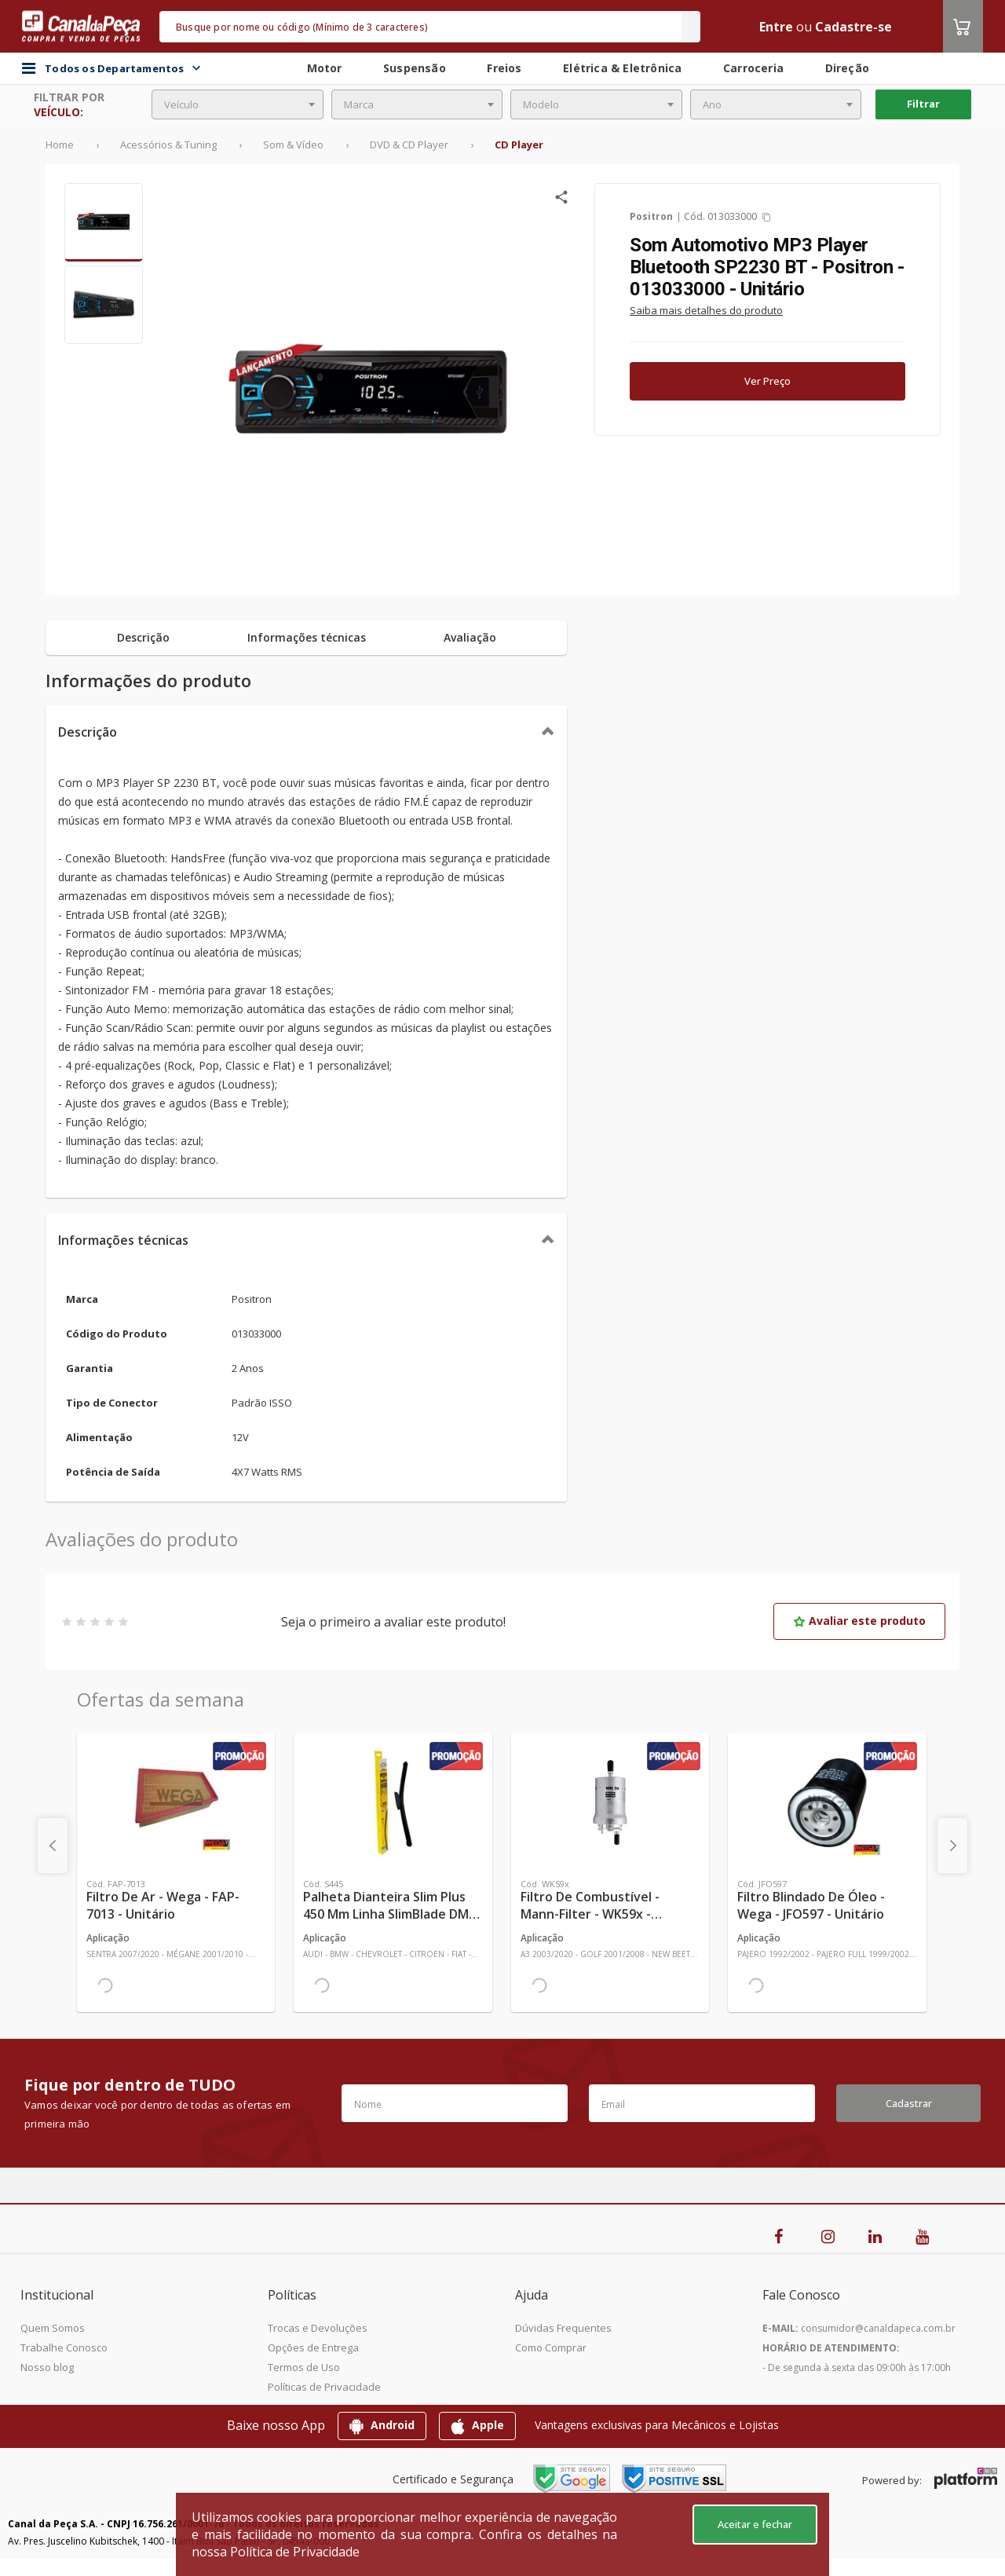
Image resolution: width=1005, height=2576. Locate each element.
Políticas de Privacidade (324, 2387)
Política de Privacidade (295, 2551)
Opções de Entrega (313, 2347)
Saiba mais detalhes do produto (706, 310)
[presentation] (52, 1845)
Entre (776, 26)
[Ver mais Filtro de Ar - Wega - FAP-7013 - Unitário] (176, 1802)
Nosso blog (47, 2367)
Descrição (87, 732)
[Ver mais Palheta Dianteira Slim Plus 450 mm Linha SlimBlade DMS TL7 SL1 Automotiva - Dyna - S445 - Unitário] (392, 1802)
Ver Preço (767, 381)
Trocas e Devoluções (317, 2328)
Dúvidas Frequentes (563, 2328)
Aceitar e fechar (755, 2524)
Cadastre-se (853, 26)
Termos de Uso (304, 2367)
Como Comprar (551, 2347)
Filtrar (923, 104)
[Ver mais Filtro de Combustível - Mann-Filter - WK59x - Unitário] (610, 1802)
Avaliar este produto (859, 1620)
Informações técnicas (123, 1240)
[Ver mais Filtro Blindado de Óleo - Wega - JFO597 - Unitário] (827, 1802)
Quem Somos (52, 2328)
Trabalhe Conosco (64, 2347)
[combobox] (237, 104)
